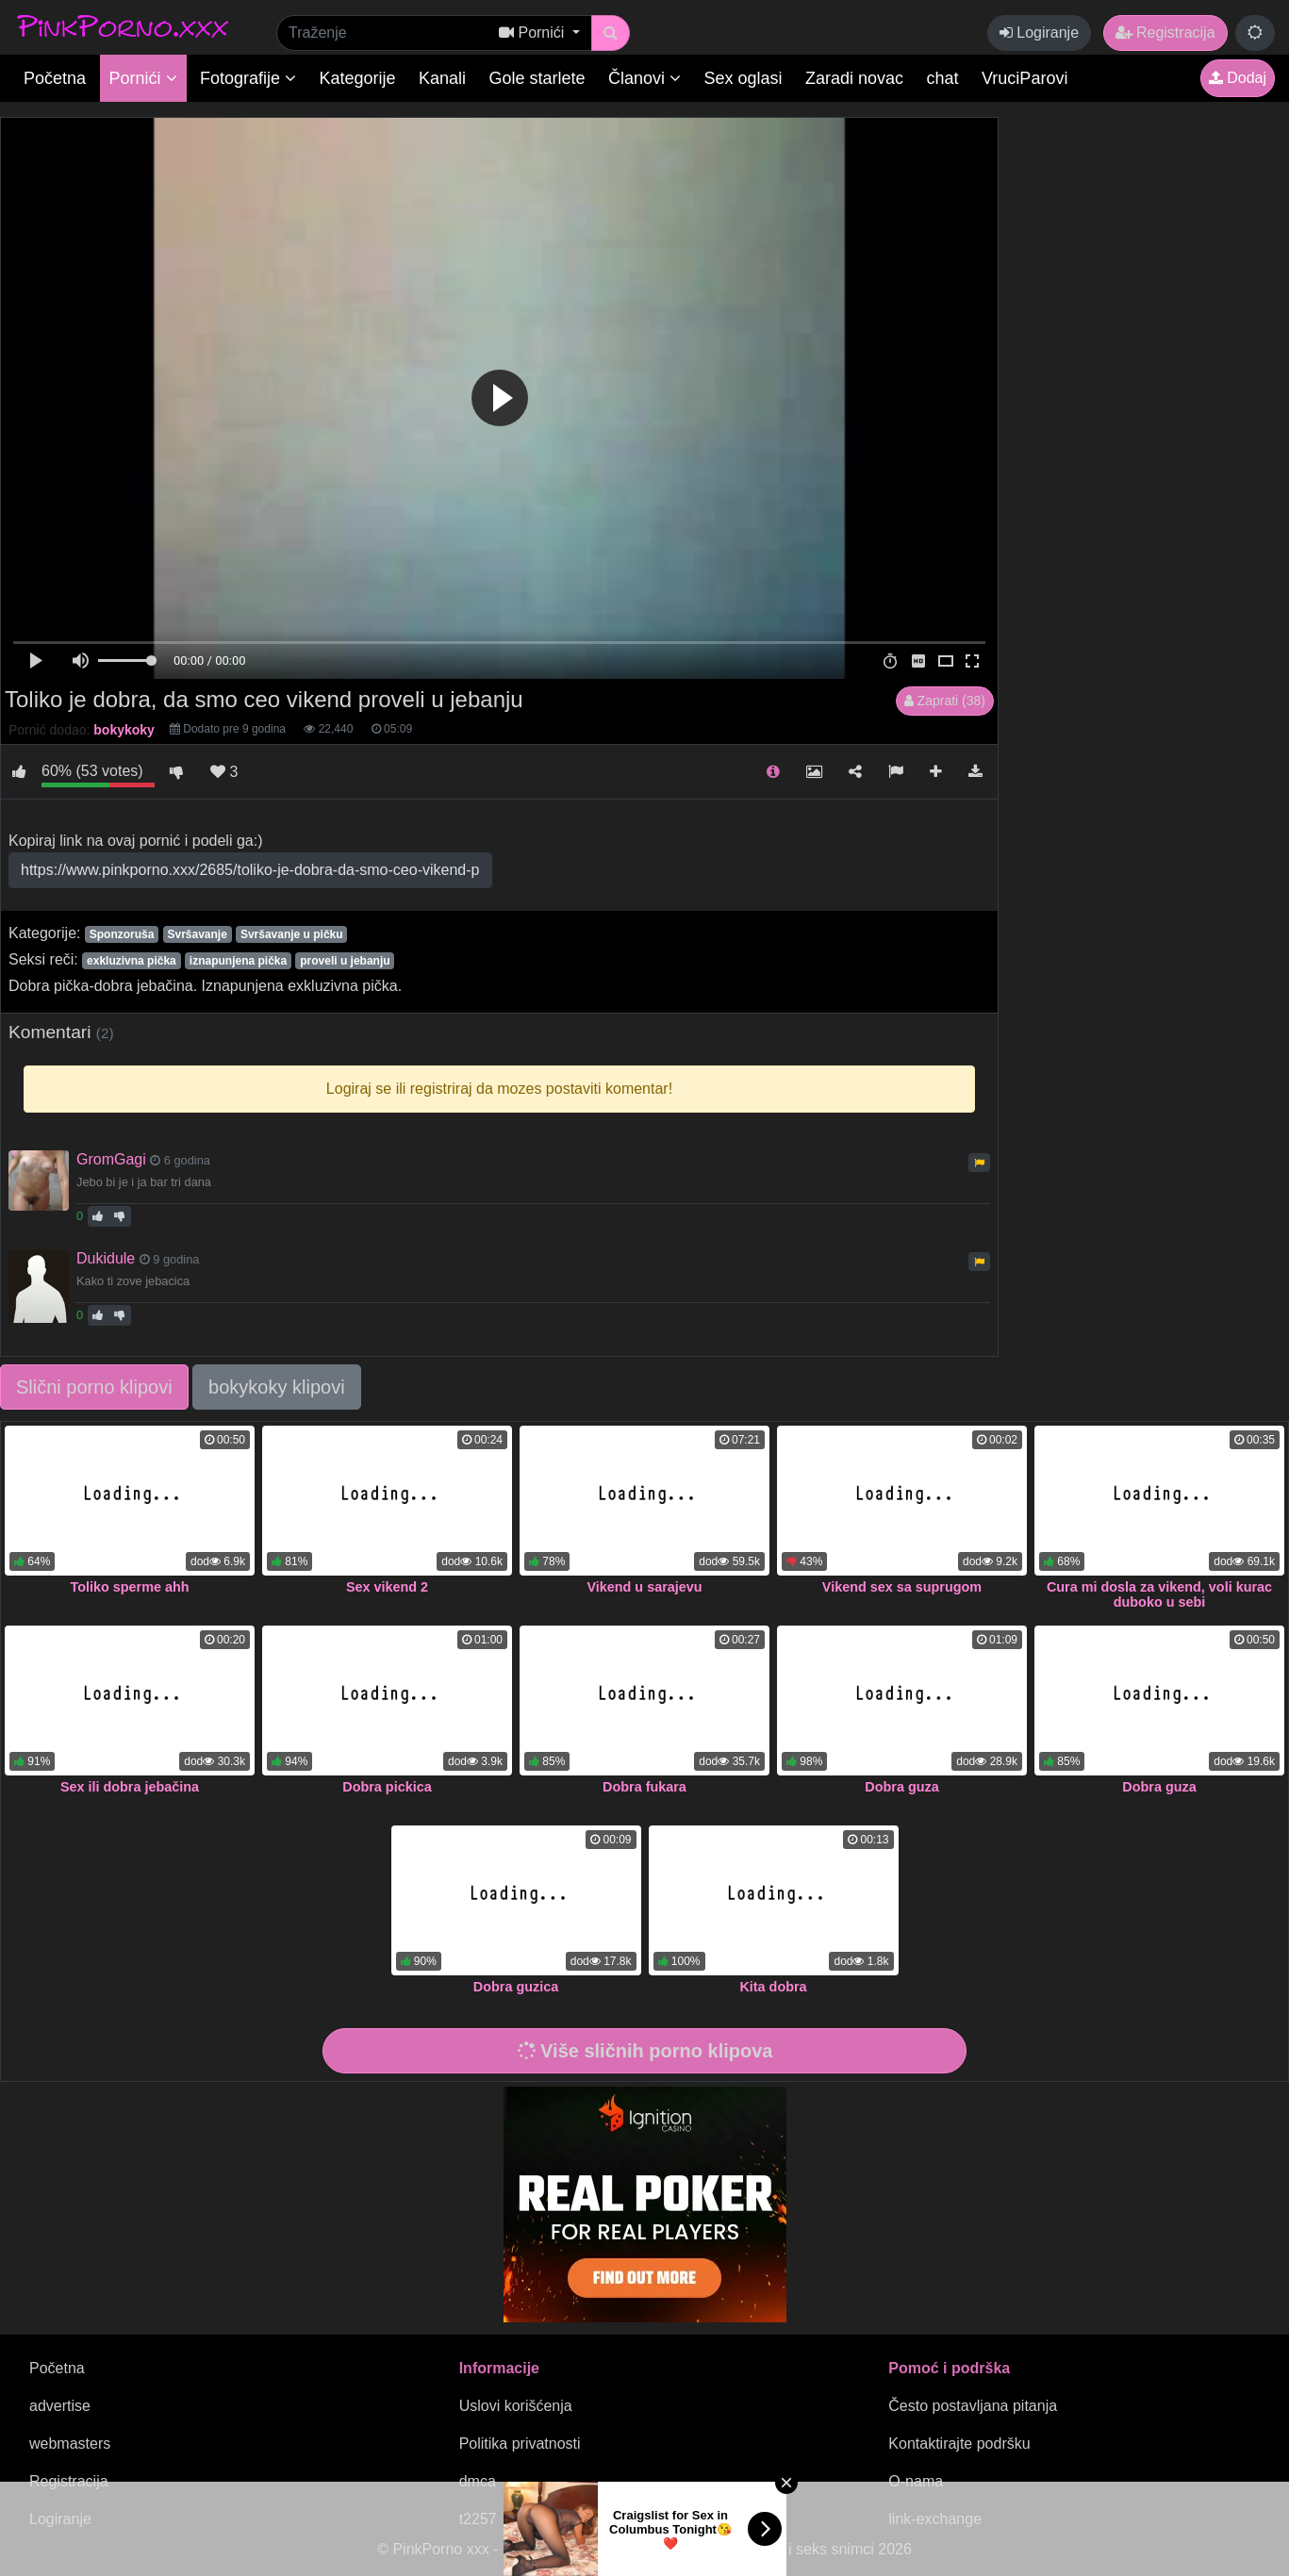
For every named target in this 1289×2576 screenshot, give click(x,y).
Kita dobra (772, 1986)
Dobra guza (901, 1786)
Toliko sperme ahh (129, 1586)
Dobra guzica (515, 1986)
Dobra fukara (644, 1786)
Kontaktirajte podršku (959, 2444)
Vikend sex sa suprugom (902, 1586)
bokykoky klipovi (276, 1387)
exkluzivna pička (131, 960)
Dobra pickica (386, 1786)
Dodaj (1237, 78)
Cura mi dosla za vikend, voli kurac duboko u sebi (1159, 1594)
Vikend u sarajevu (644, 1586)
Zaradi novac (854, 78)
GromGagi (111, 1159)
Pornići (143, 78)
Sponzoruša (122, 934)
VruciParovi (1024, 78)
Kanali (442, 78)
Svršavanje (196, 934)
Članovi (644, 78)
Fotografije (248, 78)
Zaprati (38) (944, 700)
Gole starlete (537, 78)
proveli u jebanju (344, 960)
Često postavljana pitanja (972, 2406)
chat (943, 78)
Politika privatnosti (520, 2444)
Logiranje (1039, 33)
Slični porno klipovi (94, 1387)
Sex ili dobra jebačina (129, 1786)
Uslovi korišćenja (515, 2406)
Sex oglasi (743, 78)
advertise (60, 2406)
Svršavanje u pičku (291, 934)
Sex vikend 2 (387, 1586)
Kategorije (358, 78)
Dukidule (105, 1258)
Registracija (1165, 33)
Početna (55, 78)
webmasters (69, 2444)
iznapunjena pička (238, 960)
